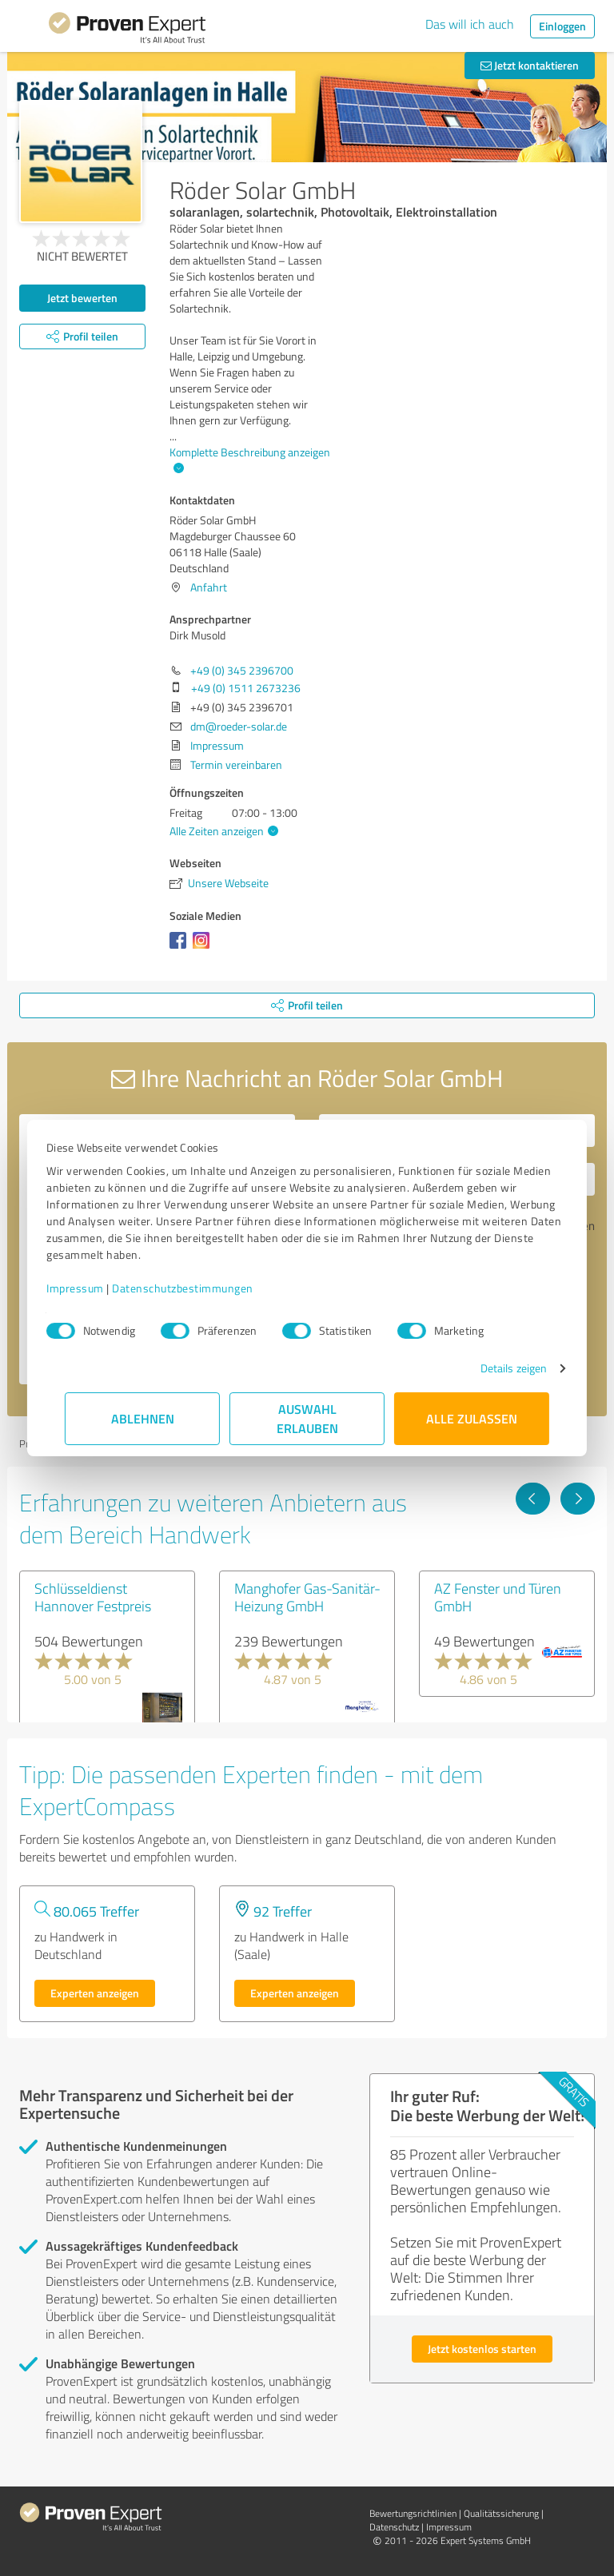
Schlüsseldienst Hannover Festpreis (92, 1597)
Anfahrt (208, 587)
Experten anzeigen (94, 1993)
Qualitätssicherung (501, 2513)
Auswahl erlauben (307, 1418)
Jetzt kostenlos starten (482, 2348)
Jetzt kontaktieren (529, 65)
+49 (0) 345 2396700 (241, 670)
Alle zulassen (471, 1418)
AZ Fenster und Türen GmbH (497, 1597)
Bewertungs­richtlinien (413, 2513)
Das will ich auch (469, 24)
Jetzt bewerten (82, 297)
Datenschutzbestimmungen (201, 1288)
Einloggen (562, 26)
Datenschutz (394, 2527)
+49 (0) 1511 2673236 (246, 687)
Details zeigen (495, 1368)
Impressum (93, 1288)
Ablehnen (142, 1418)
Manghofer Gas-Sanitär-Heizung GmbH (307, 1597)
